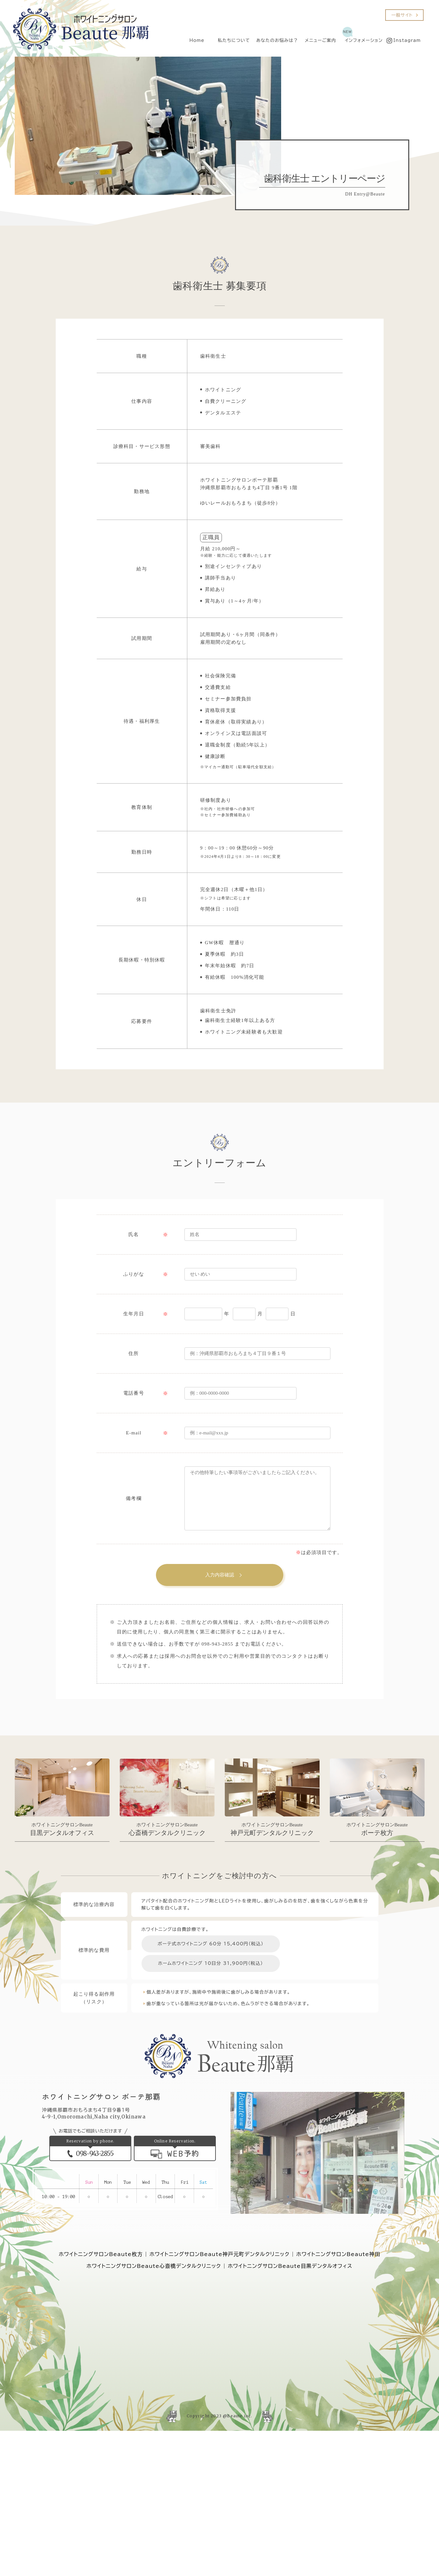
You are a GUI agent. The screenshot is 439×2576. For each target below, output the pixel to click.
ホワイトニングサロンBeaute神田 (338, 2254)
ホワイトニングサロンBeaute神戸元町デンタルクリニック (219, 2254)
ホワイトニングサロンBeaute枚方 (101, 2254)
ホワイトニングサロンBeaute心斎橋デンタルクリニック (153, 2266)
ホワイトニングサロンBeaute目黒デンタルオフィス (290, 2266)
